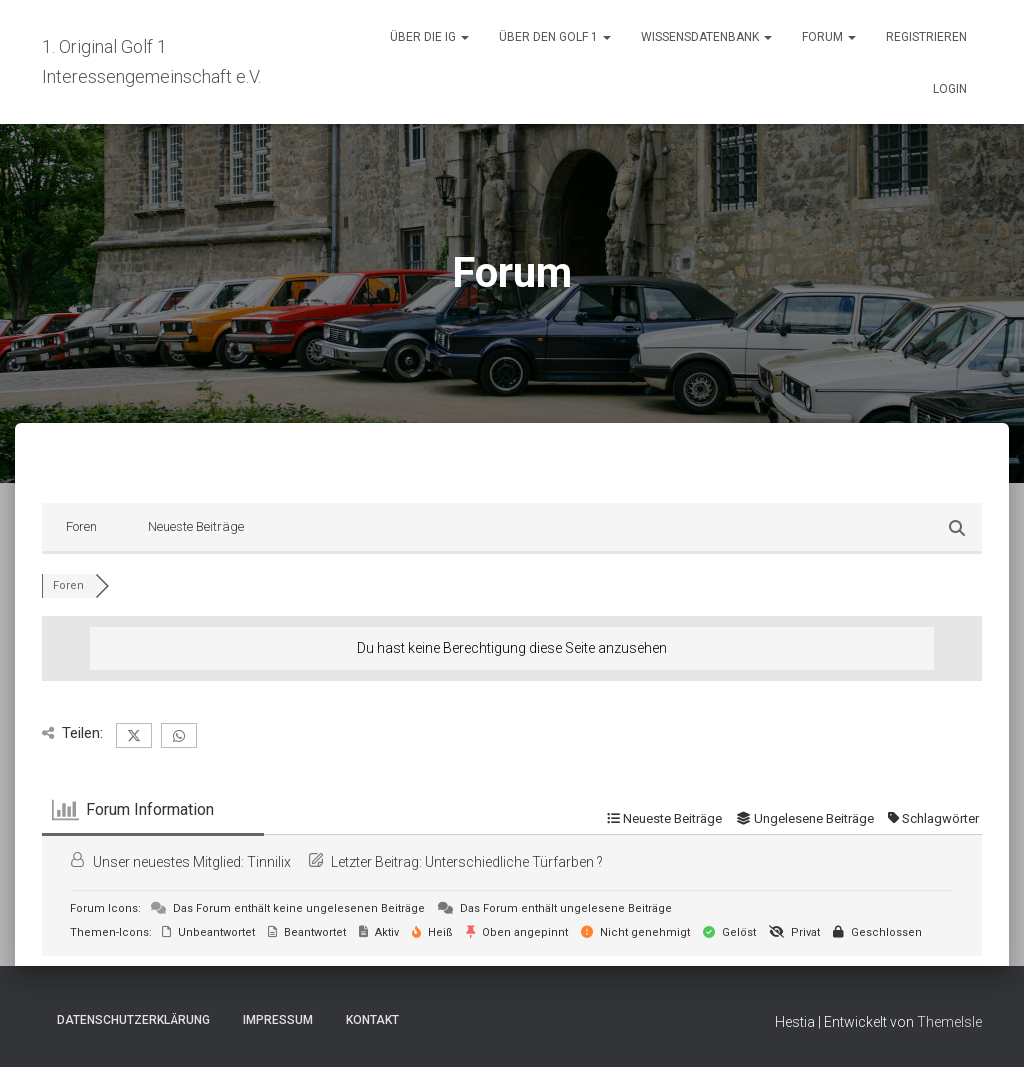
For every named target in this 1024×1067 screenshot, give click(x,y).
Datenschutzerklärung (133, 1020)
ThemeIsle (949, 1022)
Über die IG (429, 37)
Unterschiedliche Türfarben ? (514, 862)
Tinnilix (269, 862)
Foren (81, 526)
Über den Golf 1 (555, 37)
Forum (829, 37)
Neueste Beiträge (196, 526)
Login (950, 89)
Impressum (278, 1020)
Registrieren (926, 37)
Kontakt (372, 1020)
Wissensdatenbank (706, 37)
